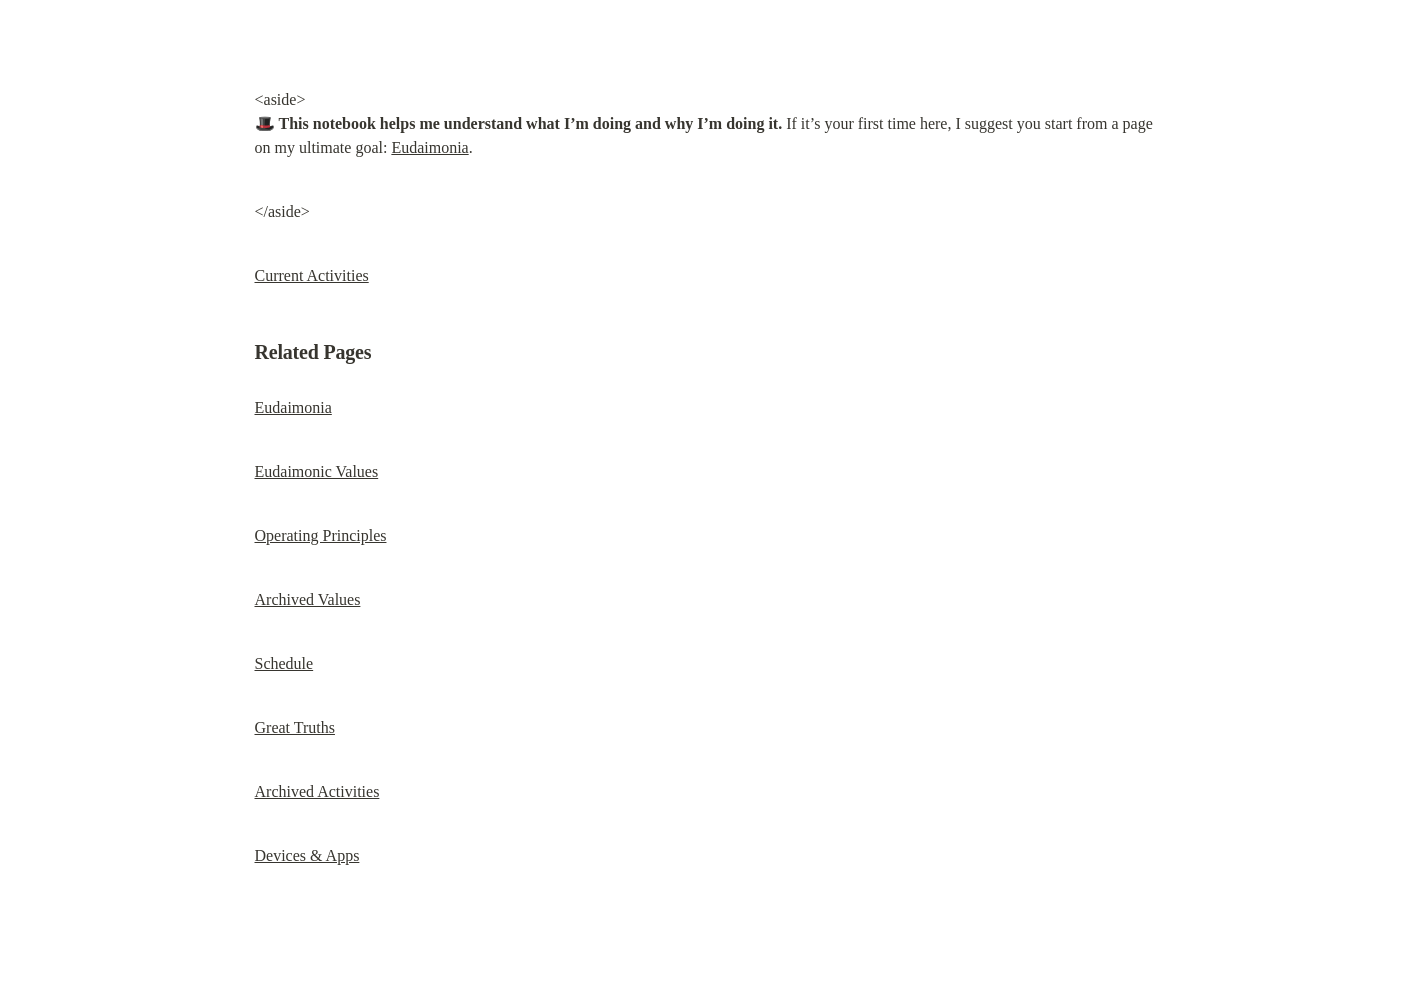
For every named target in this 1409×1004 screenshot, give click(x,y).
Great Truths (295, 727)
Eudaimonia (429, 147)
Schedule (284, 663)
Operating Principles (321, 535)
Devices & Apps (307, 855)
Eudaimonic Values (317, 471)
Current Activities (312, 275)
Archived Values (308, 599)
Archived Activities (317, 791)
